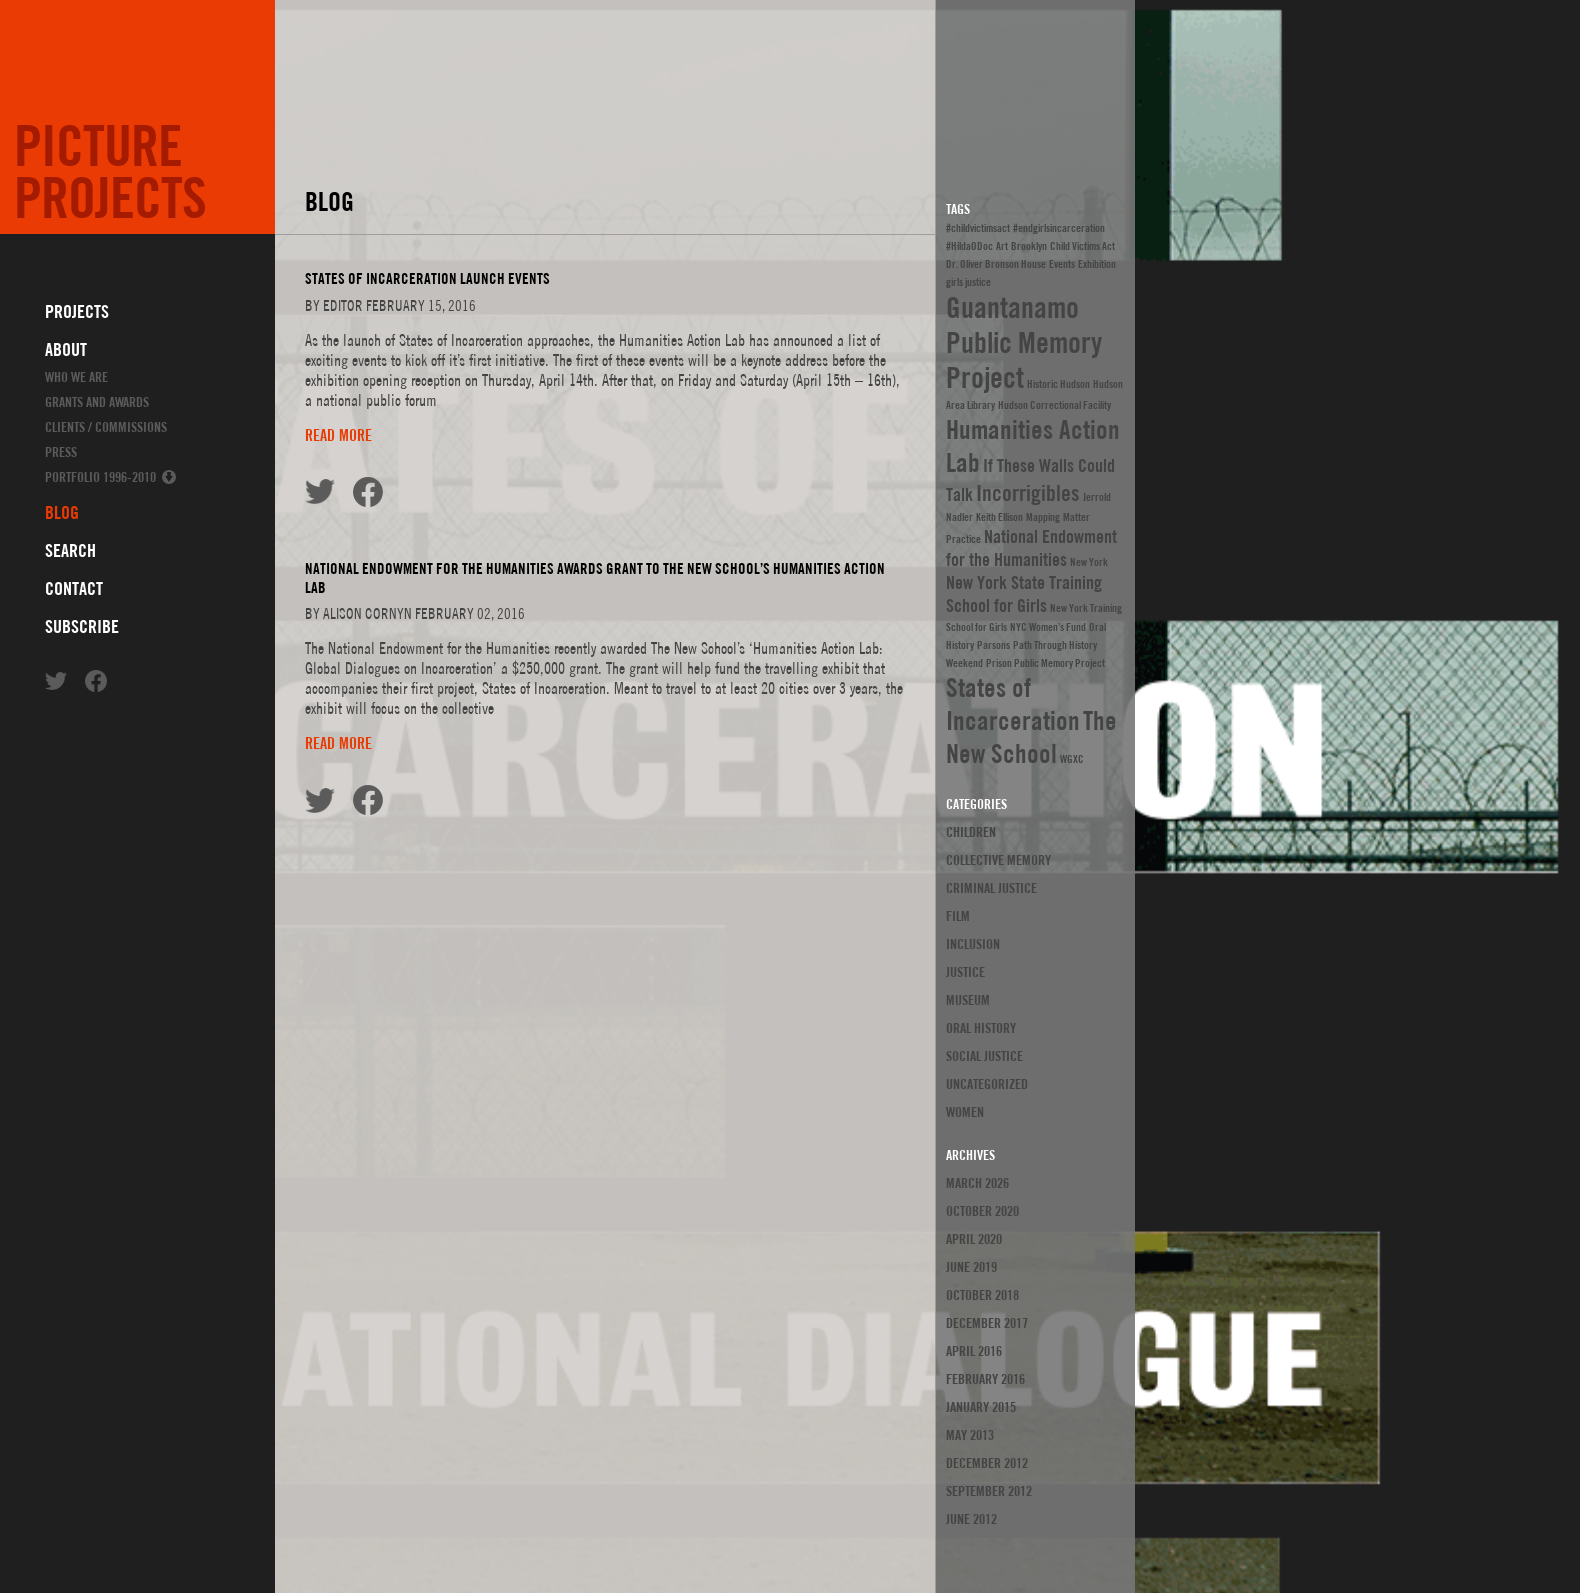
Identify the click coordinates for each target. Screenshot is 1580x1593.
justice (965, 972)
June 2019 (971, 1267)
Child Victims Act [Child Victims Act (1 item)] (1082, 246)
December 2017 (987, 1323)
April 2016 (974, 1351)
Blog (62, 512)
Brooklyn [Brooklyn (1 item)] (1029, 246)
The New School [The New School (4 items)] (1031, 737)
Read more (338, 936)
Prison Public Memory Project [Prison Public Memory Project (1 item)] (1045, 663)
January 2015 (981, 1407)
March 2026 (977, 1183)
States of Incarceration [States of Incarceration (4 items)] (1013, 704)
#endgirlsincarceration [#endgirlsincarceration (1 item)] (1059, 228)
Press (61, 452)
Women (965, 1112)
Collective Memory (998, 860)
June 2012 (971, 1519)
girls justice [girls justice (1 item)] (968, 282)
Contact (74, 588)
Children (971, 832)
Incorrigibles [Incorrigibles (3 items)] (1028, 493)
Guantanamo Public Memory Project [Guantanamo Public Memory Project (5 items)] (1024, 342)
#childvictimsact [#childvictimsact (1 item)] (978, 228)
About (66, 349)
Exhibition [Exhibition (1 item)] (1097, 264)
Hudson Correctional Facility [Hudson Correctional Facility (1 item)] (1054, 405)
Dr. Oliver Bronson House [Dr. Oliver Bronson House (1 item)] (996, 264)
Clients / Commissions (106, 427)
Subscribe (82, 626)
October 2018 (982, 1295)
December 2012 (987, 1463)
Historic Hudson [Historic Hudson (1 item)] (1058, 384)
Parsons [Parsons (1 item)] (993, 645)
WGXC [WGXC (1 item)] (1072, 759)
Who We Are (76, 377)
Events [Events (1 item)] (1062, 264)
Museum (968, 1000)
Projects (77, 311)
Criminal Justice (991, 888)
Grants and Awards (97, 402)
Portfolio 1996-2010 (100, 477)
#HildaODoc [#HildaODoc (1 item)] (969, 246)
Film (958, 916)
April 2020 (974, 1239)
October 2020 (982, 1211)
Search (70, 550)
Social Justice (984, 1056)
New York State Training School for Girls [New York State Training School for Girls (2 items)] (1024, 594)
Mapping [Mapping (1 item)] (1043, 517)
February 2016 (985, 1379)
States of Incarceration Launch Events (427, 780)
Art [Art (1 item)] (1002, 246)
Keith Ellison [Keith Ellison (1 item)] (999, 517)
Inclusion (973, 944)
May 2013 (970, 1435)
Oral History (981, 1028)
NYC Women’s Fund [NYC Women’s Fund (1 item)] (1048, 627)
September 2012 (989, 1491)
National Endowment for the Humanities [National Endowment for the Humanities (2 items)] (1031, 548)
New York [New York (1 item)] (1089, 562)
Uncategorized (987, 1084)
